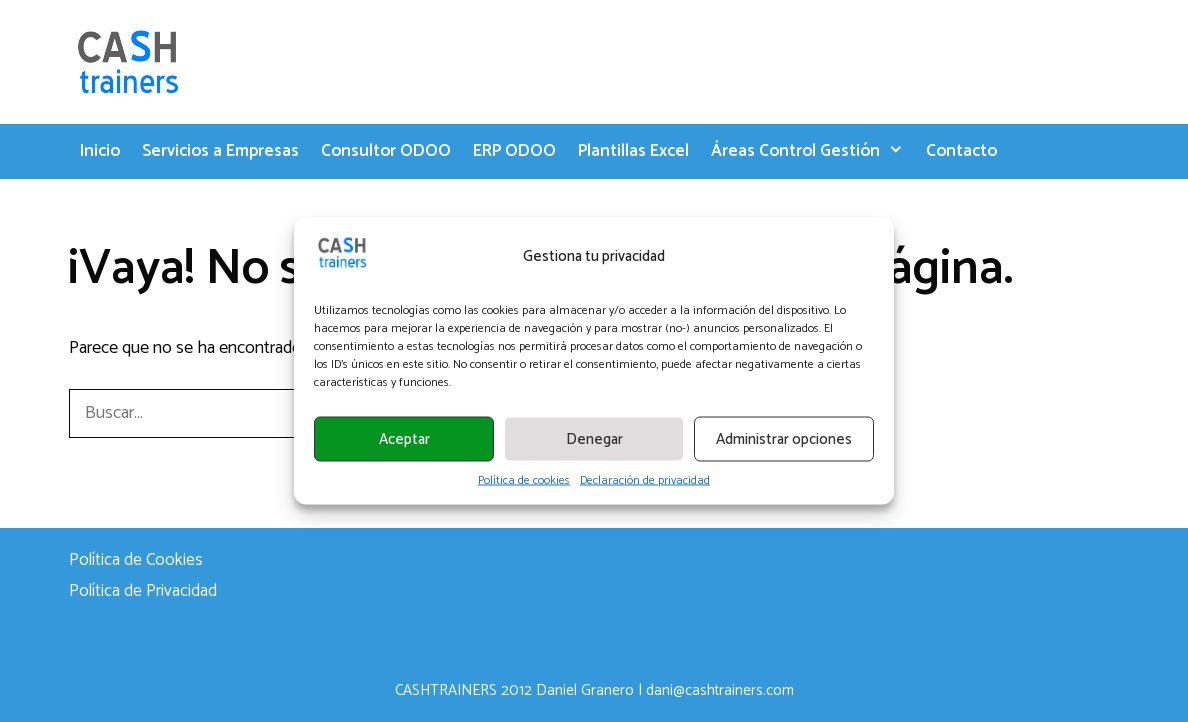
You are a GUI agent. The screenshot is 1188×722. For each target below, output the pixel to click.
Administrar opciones (784, 438)
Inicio (100, 151)
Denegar (594, 438)
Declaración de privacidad (645, 481)
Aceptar (404, 438)
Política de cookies (524, 481)
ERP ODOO (514, 151)
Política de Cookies (136, 560)
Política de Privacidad (143, 591)
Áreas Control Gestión (813, 151)
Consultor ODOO (386, 151)
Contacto (961, 151)
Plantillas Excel (633, 151)
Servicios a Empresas (220, 151)
